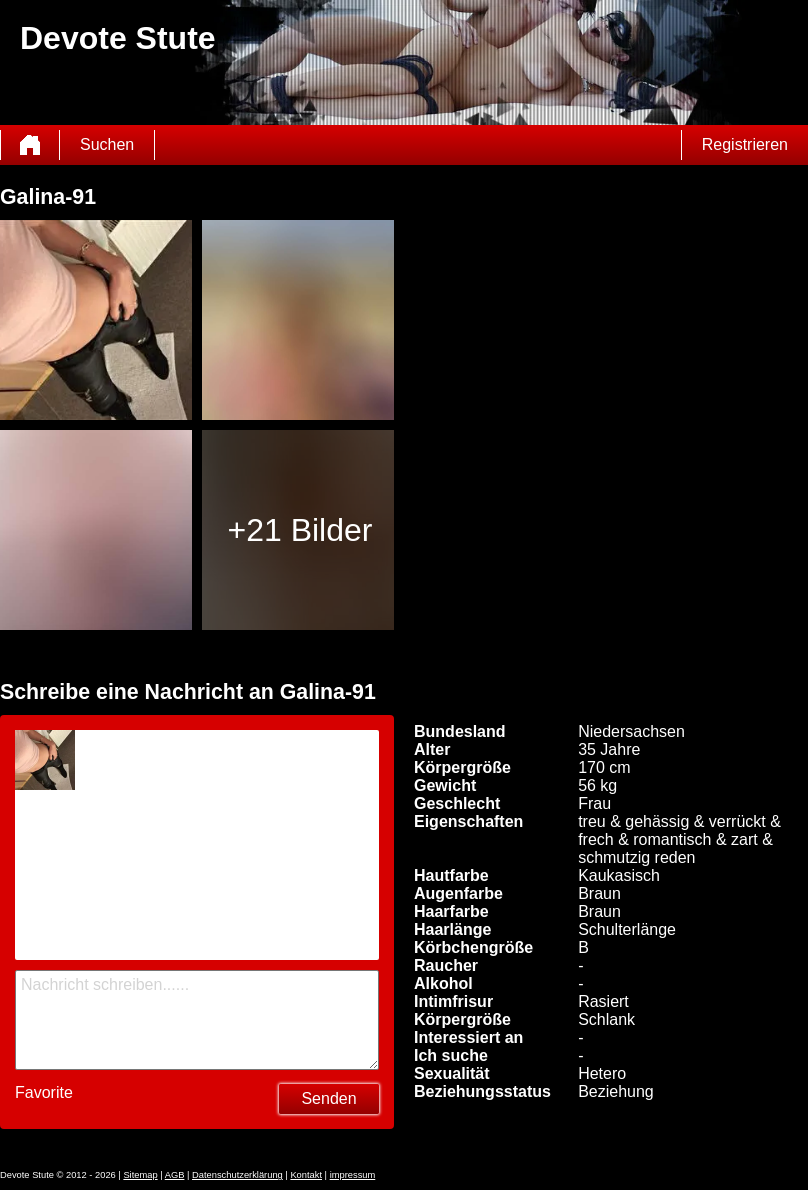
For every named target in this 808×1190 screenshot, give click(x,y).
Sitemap (140, 1175)
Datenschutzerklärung (237, 1175)
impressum (353, 1175)
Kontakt (306, 1175)
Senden (328, 1098)
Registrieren (745, 144)
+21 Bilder (299, 530)
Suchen (107, 144)
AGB (175, 1175)
